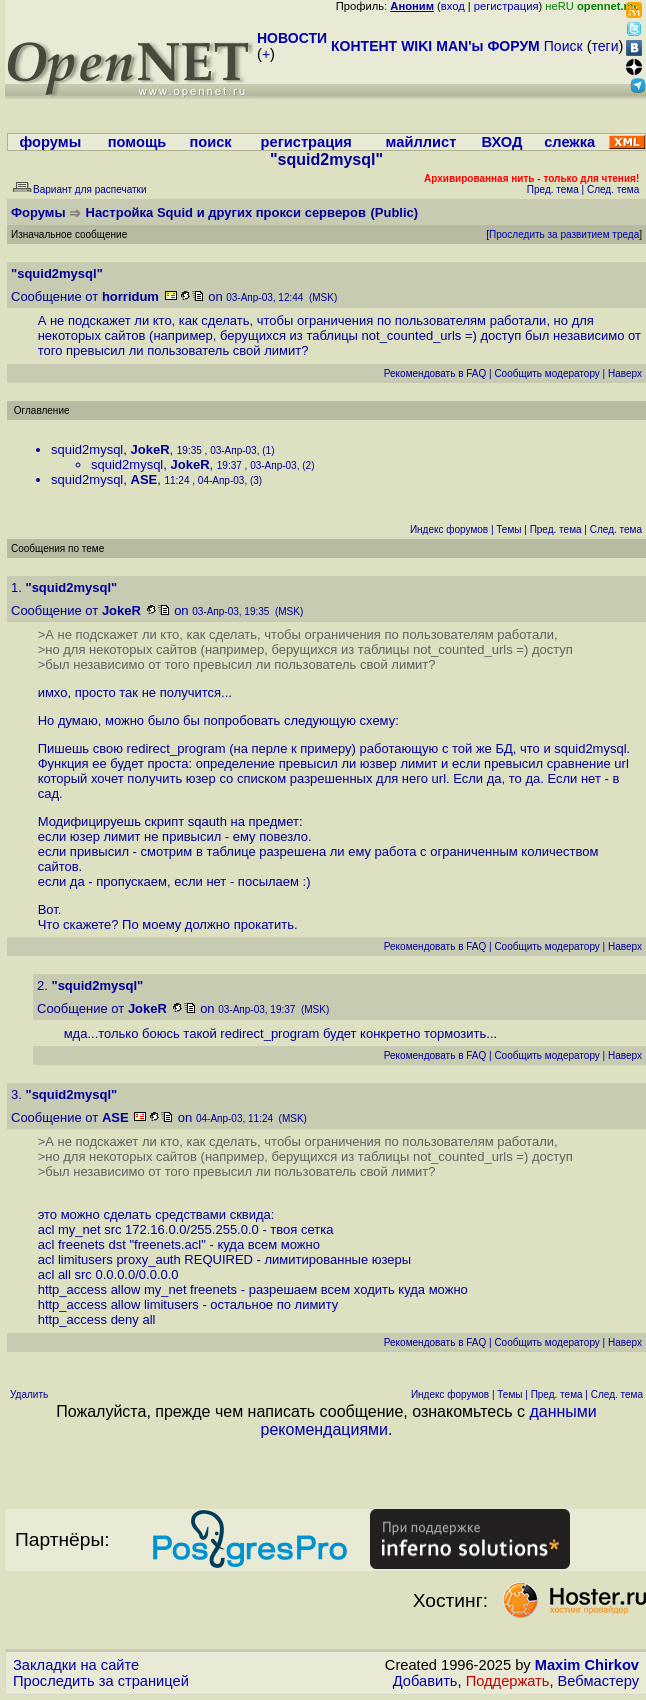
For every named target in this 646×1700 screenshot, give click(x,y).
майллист (421, 142)
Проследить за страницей (101, 1681)
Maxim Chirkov (587, 1665)
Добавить (425, 1681)
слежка (569, 142)
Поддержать (508, 1681)
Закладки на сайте (76, 1665)
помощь (137, 142)
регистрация (506, 6)
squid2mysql (87, 449)
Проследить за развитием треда (564, 234)
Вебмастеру (598, 1681)
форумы (50, 142)
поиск (210, 142)
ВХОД (501, 142)
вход (453, 6)
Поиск (563, 46)
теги (605, 46)
